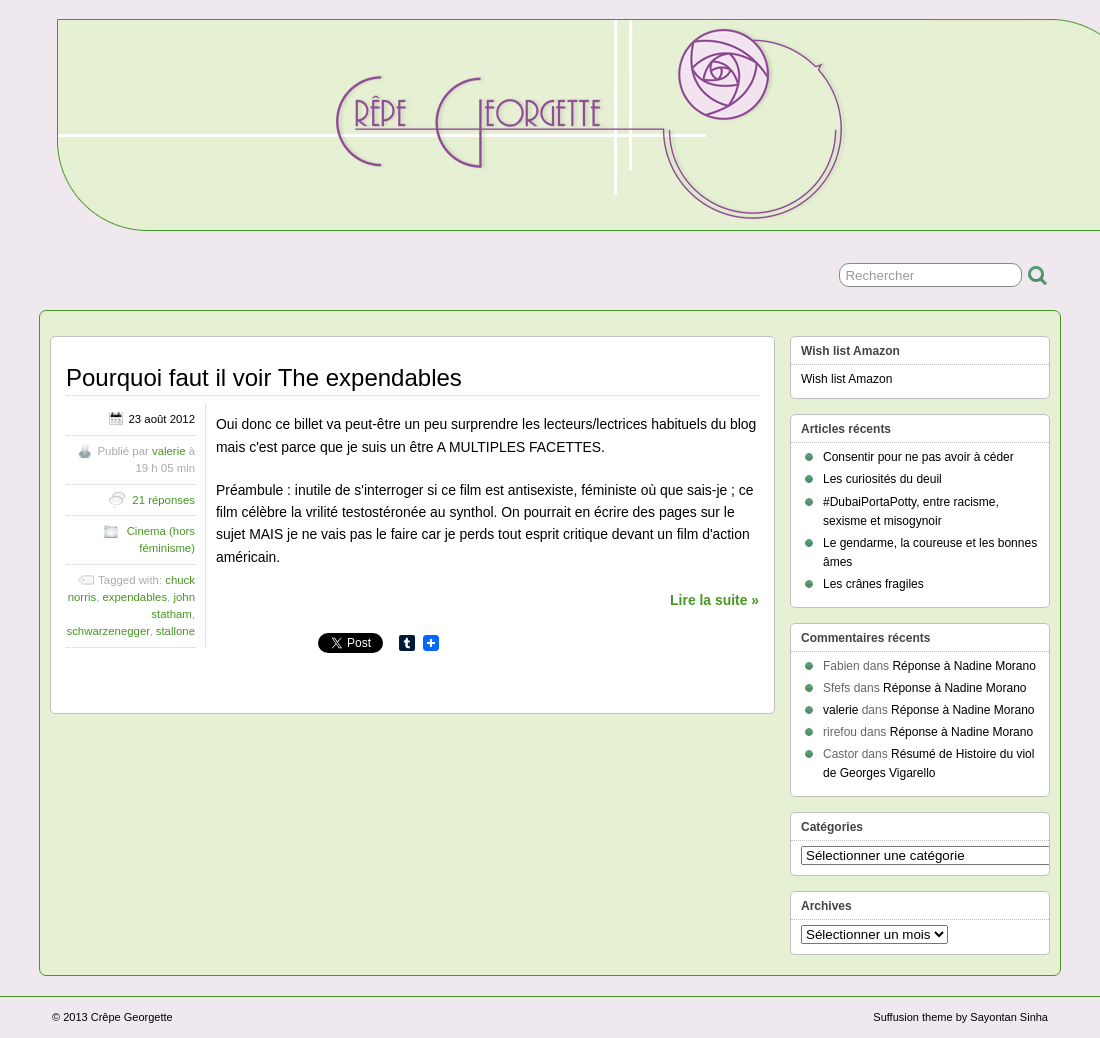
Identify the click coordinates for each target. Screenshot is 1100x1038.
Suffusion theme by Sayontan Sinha (960, 1017)
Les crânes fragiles (873, 584)
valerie (169, 451)
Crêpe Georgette (132, 1017)
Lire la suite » (714, 600)
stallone (175, 631)
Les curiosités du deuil (882, 479)
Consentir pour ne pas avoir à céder (918, 457)
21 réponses (163, 500)
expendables (135, 597)
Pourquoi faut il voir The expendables (264, 377)
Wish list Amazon (846, 379)
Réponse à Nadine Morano (963, 666)
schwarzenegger (107, 631)
